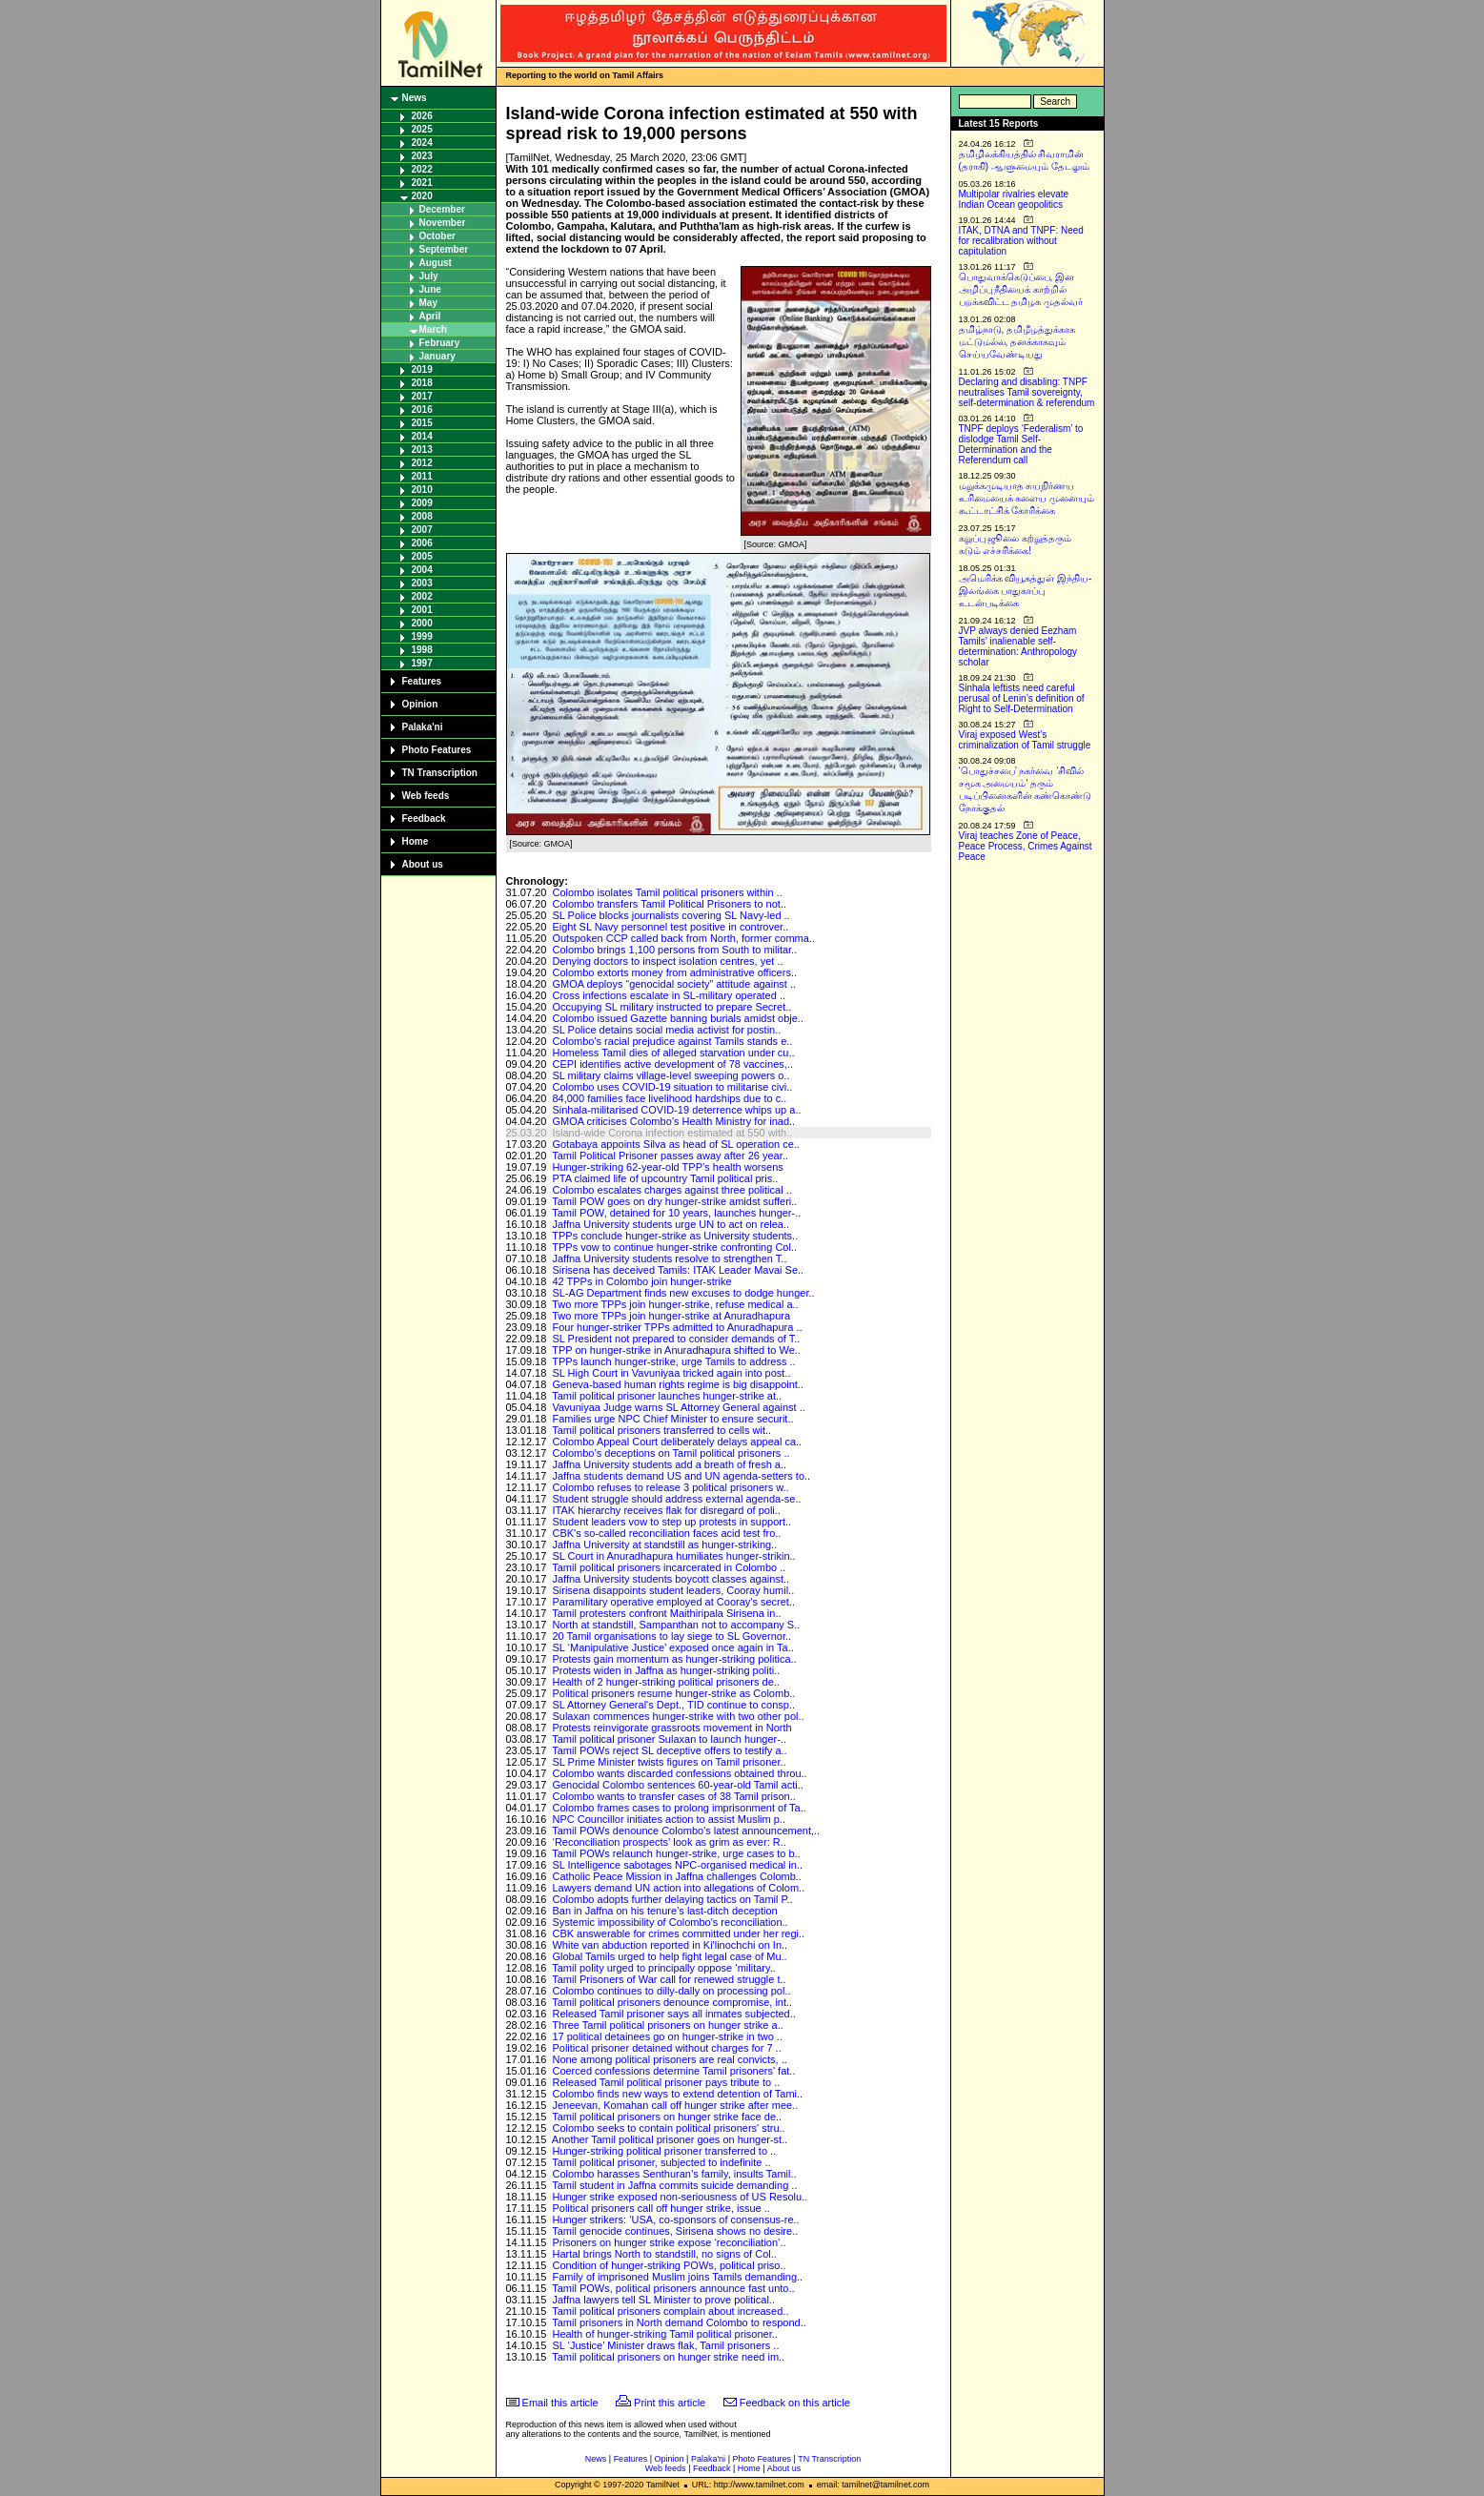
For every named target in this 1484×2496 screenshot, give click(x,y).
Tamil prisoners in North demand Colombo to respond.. (679, 2322)
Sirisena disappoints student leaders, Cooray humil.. (673, 1590)
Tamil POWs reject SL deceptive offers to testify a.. (669, 1750)
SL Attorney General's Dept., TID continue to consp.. (673, 1704)
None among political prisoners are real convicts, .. (669, 2059)
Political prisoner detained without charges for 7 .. (666, 2048)
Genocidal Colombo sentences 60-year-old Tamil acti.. (677, 1784)
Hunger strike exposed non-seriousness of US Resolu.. (679, 2196)
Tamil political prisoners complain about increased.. (670, 2311)
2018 (422, 383)
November (442, 222)
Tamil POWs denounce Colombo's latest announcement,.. (686, 1830)
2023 (422, 156)
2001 (422, 609)
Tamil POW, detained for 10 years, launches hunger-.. (676, 1212)
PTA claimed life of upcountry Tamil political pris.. (665, 1178)
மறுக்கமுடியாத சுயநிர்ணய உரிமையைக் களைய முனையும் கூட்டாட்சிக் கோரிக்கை (1027, 498)
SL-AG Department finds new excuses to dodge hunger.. (683, 1293)
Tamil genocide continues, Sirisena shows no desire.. (675, 2231)
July (428, 276)
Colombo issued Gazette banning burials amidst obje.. (677, 1018)
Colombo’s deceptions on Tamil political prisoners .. (670, 1453)
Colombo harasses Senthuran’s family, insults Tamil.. (674, 2173)
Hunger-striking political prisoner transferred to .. (664, 2151)
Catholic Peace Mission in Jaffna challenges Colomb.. (677, 1876)
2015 (422, 423)
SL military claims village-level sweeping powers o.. (670, 1075)
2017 (422, 396)
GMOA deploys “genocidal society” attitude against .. (674, 984)
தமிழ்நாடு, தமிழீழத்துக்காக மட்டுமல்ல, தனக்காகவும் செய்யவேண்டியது (1017, 341)
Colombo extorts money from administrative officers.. (674, 972)
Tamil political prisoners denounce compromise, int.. (672, 2002)
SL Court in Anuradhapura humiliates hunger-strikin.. (673, 1556)
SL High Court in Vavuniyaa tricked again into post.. (671, 1373)
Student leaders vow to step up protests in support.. (671, 1521)
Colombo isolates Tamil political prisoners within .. (667, 892)
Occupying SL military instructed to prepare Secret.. (671, 1007)
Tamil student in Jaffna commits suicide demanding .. (674, 2185)
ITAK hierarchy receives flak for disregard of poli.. (666, 1510)
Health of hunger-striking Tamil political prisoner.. (664, 2334)
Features (422, 681)
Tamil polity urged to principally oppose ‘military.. (664, 1968)
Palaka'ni (422, 727)
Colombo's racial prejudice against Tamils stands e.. (672, 1041)
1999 (422, 636)
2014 (422, 436)
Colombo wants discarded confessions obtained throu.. (679, 1773)
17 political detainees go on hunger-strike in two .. (667, 2036)
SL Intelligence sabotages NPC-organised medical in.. (677, 1865)
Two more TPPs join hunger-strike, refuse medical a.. (675, 1304)
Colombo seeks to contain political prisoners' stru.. (668, 2128)
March (433, 329)
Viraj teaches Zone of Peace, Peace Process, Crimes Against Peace (1025, 846)
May (428, 302)
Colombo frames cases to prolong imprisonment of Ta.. (678, 1807)
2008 (422, 516)
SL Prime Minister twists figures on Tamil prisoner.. (668, 1762)
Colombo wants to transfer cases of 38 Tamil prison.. (673, 1796)
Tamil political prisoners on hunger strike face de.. (667, 2116)
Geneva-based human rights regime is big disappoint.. (677, 1384)
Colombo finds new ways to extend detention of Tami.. (677, 2093)
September (444, 249)
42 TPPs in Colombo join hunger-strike (641, 1281)
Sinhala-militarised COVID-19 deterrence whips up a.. (676, 1109)
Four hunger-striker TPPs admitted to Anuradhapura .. (677, 1327)
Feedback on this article (795, 2402)
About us (422, 864)
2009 (422, 503)
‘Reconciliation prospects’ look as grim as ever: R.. (668, 1842)
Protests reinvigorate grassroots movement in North (671, 1727)
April (430, 316)
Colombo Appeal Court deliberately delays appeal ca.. (677, 1441)
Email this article (560, 2402)
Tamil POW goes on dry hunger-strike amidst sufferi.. (674, 1201)
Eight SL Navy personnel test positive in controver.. (670, 926)
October (437, 236)
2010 (422, 489)
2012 (422, 463)
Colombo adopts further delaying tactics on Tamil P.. (672, 1899)
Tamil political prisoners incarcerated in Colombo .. (668, 1567)
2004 (422, 569)
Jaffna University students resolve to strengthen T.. (669, 1258)
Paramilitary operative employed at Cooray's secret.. (673, 1601)
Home (415, 841)
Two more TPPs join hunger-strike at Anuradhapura (671, 1315)
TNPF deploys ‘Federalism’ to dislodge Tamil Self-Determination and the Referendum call (1021, 444)
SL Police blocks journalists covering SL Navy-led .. (670, 915)
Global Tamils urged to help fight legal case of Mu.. (669, 1956)
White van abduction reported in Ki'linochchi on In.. (669, 1945)
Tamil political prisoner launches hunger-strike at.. (667, 1395)
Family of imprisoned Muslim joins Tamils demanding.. (677, 2276)
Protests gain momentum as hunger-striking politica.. (674, 1659)
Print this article (669, 2402)
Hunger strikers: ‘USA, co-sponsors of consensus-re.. (675, 2219)
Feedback (424, 818)
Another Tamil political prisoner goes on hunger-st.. (669, 2139)
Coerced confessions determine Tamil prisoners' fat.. (673, 2071)
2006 (422, 543)
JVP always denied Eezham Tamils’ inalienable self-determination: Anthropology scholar (1018, 646)
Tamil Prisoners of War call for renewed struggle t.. (668, 1979)
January (437, 356)
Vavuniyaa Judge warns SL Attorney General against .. (678, 1407)
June (430, 289)
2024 (422, 142)
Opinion (420, 704)
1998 (422, 649)
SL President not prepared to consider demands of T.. (676, 1338)
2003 (422, 583)
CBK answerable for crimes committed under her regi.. (678, 1933)
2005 (422, 556)
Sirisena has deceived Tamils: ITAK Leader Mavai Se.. (677, 1270)
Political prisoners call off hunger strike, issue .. (660, 2208)
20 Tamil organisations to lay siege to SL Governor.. (671, 1636)
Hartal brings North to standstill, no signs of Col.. (664, 2254)
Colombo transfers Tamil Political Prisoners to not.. (669, 904)
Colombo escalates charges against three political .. (671, 1190)
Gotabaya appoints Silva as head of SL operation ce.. (676, 1144)
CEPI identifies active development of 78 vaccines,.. (672, 1064)
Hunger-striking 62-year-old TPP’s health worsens (667, 1167)
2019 (422, 369)
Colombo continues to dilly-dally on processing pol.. (671, 1990)
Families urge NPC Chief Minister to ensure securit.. (672, 1418)
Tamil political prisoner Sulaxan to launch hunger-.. (669, 1739)
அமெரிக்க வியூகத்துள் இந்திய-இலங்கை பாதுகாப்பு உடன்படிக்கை (1025, 590)
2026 (422, 116)
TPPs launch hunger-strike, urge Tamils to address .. (673, 1361)
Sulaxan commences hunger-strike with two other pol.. (677, 1716)
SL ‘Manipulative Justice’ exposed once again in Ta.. (672, 1647)
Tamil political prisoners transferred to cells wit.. (661, 1430)
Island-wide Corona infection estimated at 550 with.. (672, 1132)
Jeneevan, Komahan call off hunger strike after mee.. (675, 2105)
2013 (422, 449)
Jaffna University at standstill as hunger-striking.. (664, 1544)
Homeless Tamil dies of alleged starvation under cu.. (673, 1052)
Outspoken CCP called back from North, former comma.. (683, 938)
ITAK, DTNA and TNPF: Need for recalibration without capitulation (1021, 240)
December (442, 209)
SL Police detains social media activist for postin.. (666, 1029)
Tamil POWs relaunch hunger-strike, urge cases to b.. (676, 1853)
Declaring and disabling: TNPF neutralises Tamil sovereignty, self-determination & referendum (1027, 392)
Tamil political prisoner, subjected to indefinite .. (661, 2162)
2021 (422, 182)
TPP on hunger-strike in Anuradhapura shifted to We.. (676, 1350)
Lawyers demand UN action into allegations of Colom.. (678, 1887)
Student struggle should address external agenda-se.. (676, 1498)
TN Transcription (440, 772)
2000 (422, 623)
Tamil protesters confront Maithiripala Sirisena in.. (666, 1613)
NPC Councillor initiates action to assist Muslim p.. (668, 1819)
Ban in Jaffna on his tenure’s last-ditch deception (664, 1910)
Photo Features (437, 750)
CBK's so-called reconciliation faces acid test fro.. (666, 1533)
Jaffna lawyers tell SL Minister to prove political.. (663, 2299)
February (439, 343)
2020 (422, 196)
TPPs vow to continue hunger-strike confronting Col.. (674, 1247)
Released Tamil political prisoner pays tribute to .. (666, 2082)
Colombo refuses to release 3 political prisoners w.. (670, 1487)
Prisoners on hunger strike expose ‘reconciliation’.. (668, 2242)
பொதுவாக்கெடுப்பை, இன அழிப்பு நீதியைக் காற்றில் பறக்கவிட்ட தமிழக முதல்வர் (1021, 289)
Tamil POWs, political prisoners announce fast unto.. (673, 2288)
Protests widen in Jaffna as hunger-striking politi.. (666, 1670)
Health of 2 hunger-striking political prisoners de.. (665, 1682)
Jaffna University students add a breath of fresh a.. (669, 1464)
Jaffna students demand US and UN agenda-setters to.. (681, 1476)
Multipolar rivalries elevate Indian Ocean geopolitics (1014, 199)
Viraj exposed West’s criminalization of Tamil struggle (1025, 739)
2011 (422, 476)
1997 (422, 663)
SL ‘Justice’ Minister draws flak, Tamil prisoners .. (665, 2345)
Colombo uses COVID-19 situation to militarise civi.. (672, 1087)
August (435, 262)
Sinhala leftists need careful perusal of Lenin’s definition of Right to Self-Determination (1022, 698)
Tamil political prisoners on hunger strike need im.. (668, 2357)
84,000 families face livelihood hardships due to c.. (669, 1098)
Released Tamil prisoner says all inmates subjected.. (673, 2013)
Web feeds (426, 795)
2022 (422, 169)
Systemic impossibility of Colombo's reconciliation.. (669, 1922)
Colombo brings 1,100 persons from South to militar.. (674, 949)
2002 (422, 596)
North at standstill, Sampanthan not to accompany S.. (676, 1624)
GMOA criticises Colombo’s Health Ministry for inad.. (673, 1121)
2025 (422, 129)
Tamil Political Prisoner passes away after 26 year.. (670, 1155)
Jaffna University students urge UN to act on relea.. (670, 1224)
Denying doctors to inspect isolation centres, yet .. (667, 961)
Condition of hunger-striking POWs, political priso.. (668, 2265)
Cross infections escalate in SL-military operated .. (668, 995)
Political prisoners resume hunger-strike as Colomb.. (673, 1693)
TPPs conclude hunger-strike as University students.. (675, 1235)
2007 (422, 529)
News (414, 97)
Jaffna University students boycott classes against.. (670, 1579)
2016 (422, 409)
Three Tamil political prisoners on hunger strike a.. (667, 2025)
